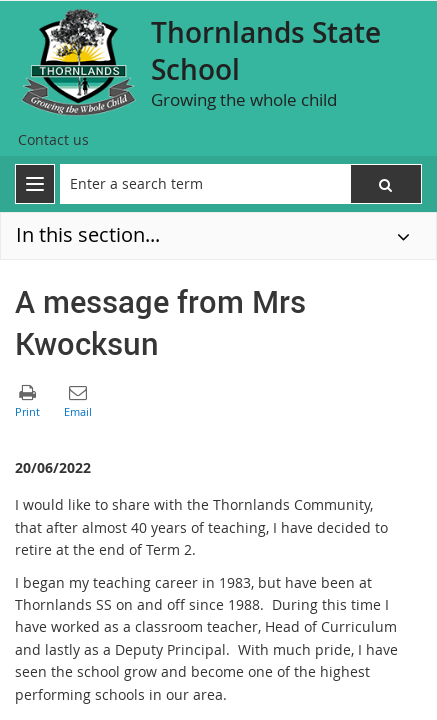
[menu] (35, 184)
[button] (386, 184)
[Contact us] (53, 140)
